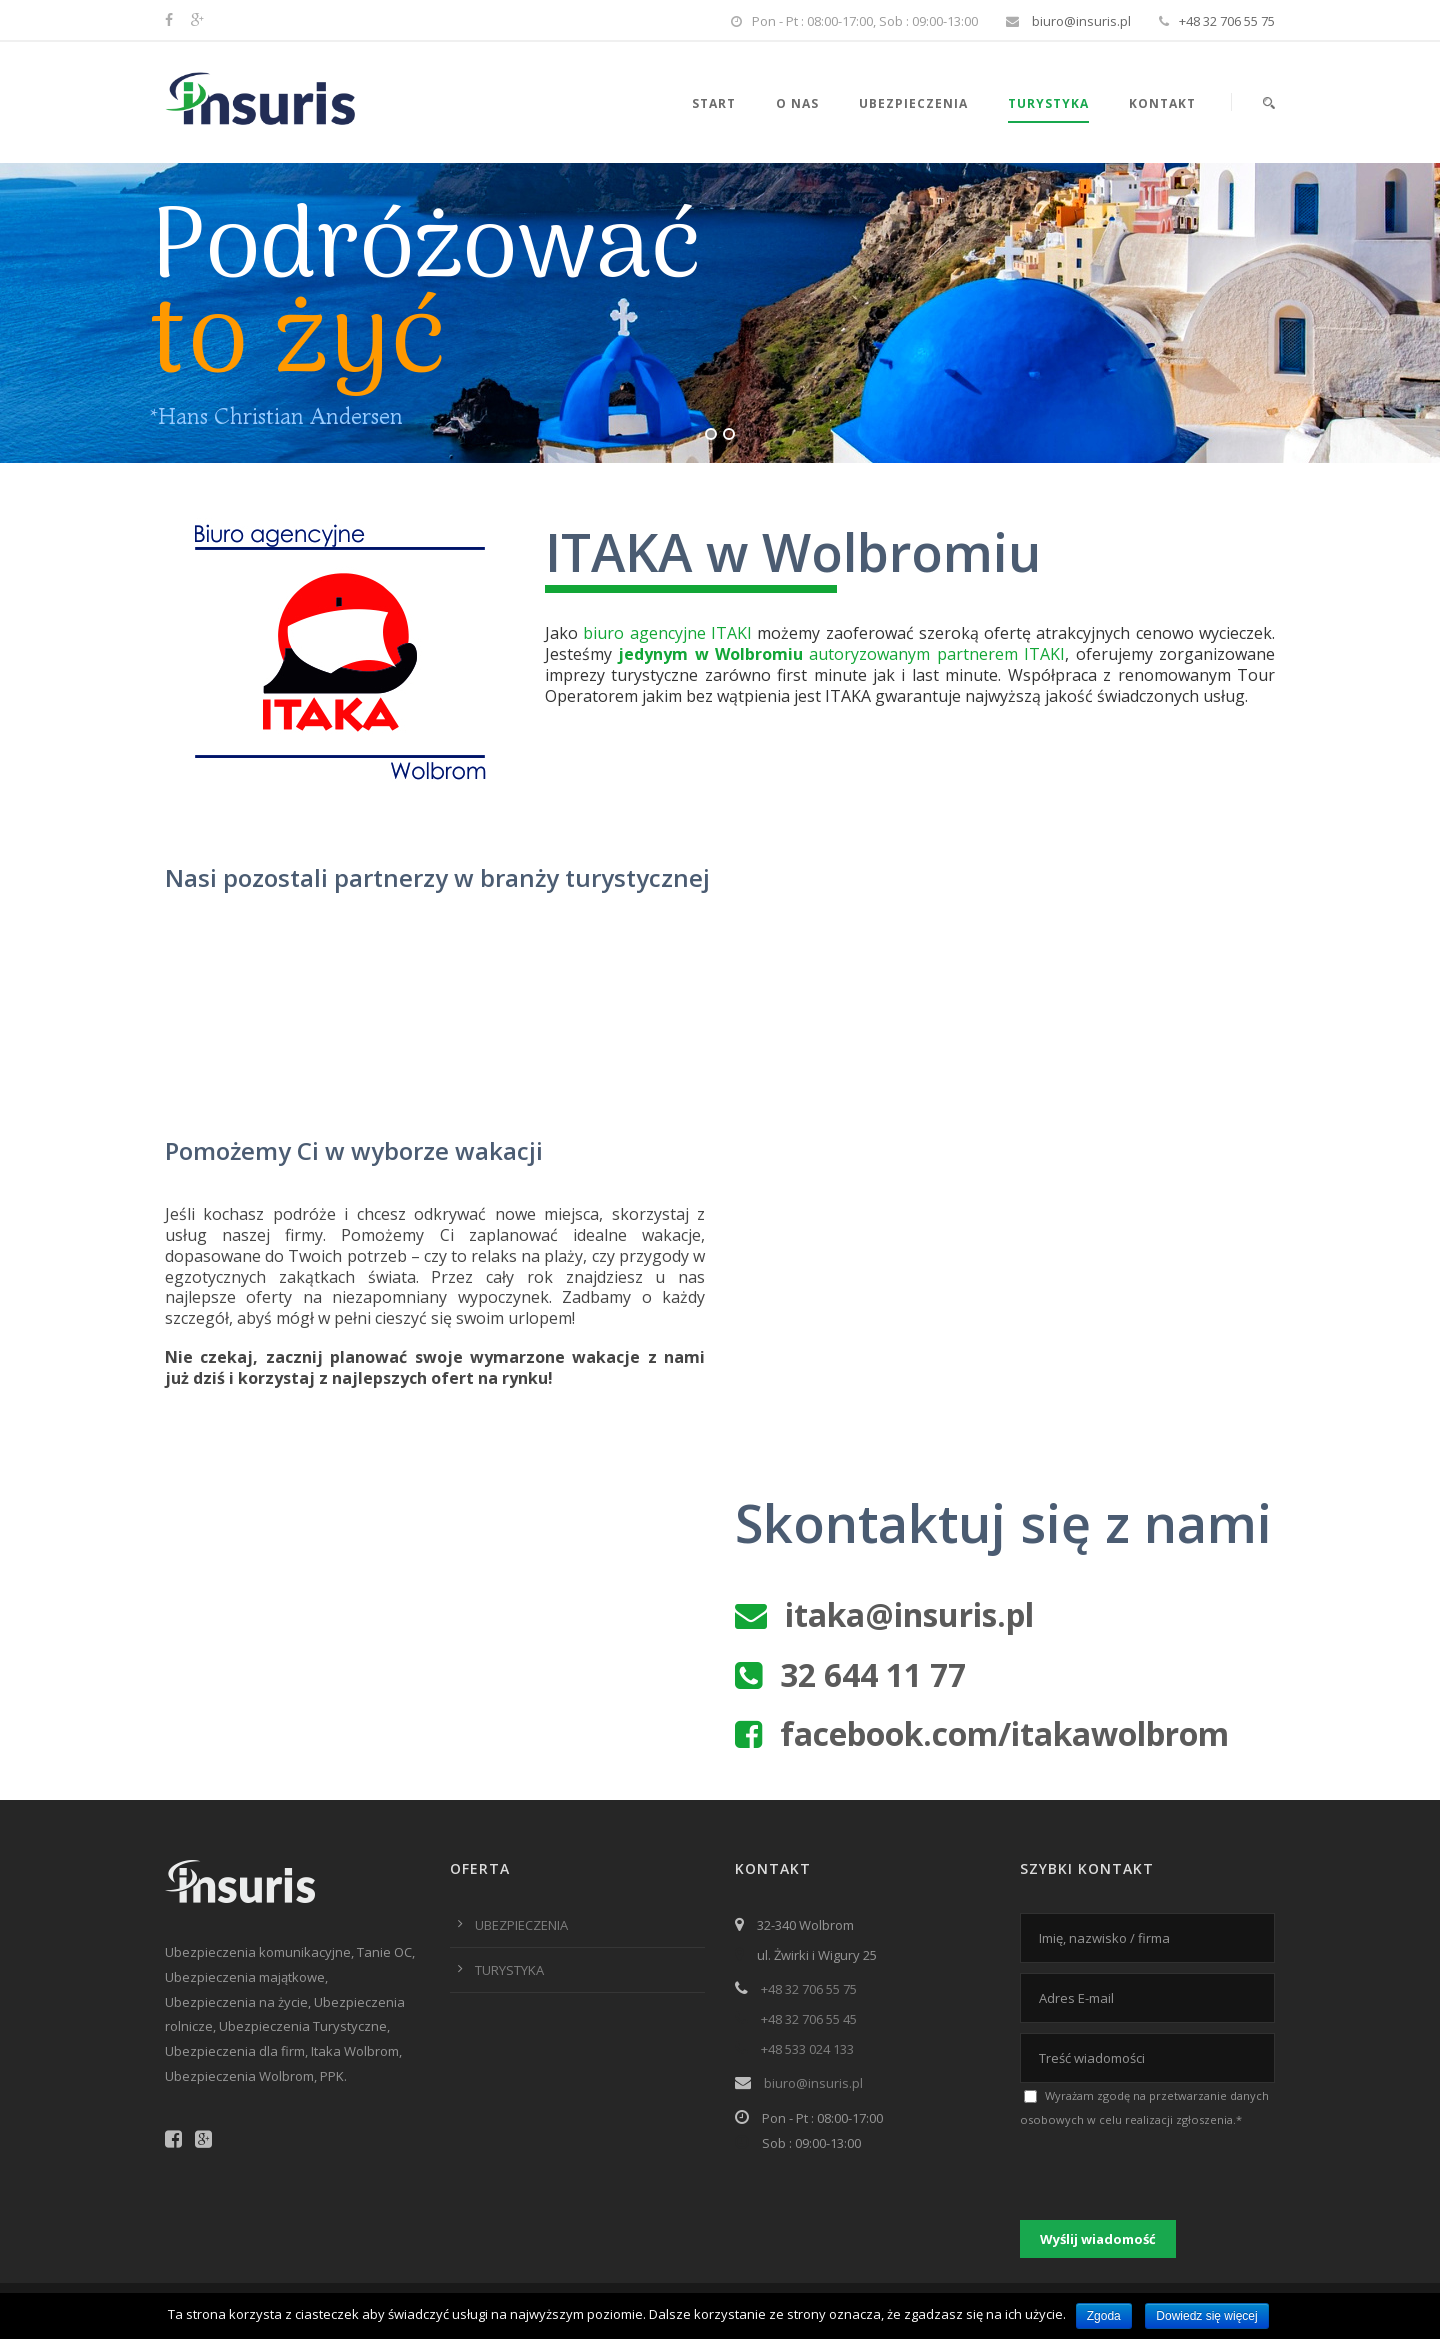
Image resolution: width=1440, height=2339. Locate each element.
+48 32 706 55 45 (809, 2019)
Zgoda (1104, 2316)
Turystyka (1048, 103)
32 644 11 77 (873, 1674)
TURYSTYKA (509, 1970)
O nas (797, 103)
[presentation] (1172, 2171)
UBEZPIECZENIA (521, 1925)
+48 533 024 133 (807, 2049)
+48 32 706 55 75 (1227, 21)
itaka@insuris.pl (909, 1614)
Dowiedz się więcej (1206, 2316)
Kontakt (1162, 103)
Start (714, 103)
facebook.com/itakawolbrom (1004, 1733)
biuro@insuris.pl (1080, 21)
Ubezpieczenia (913, 103)
